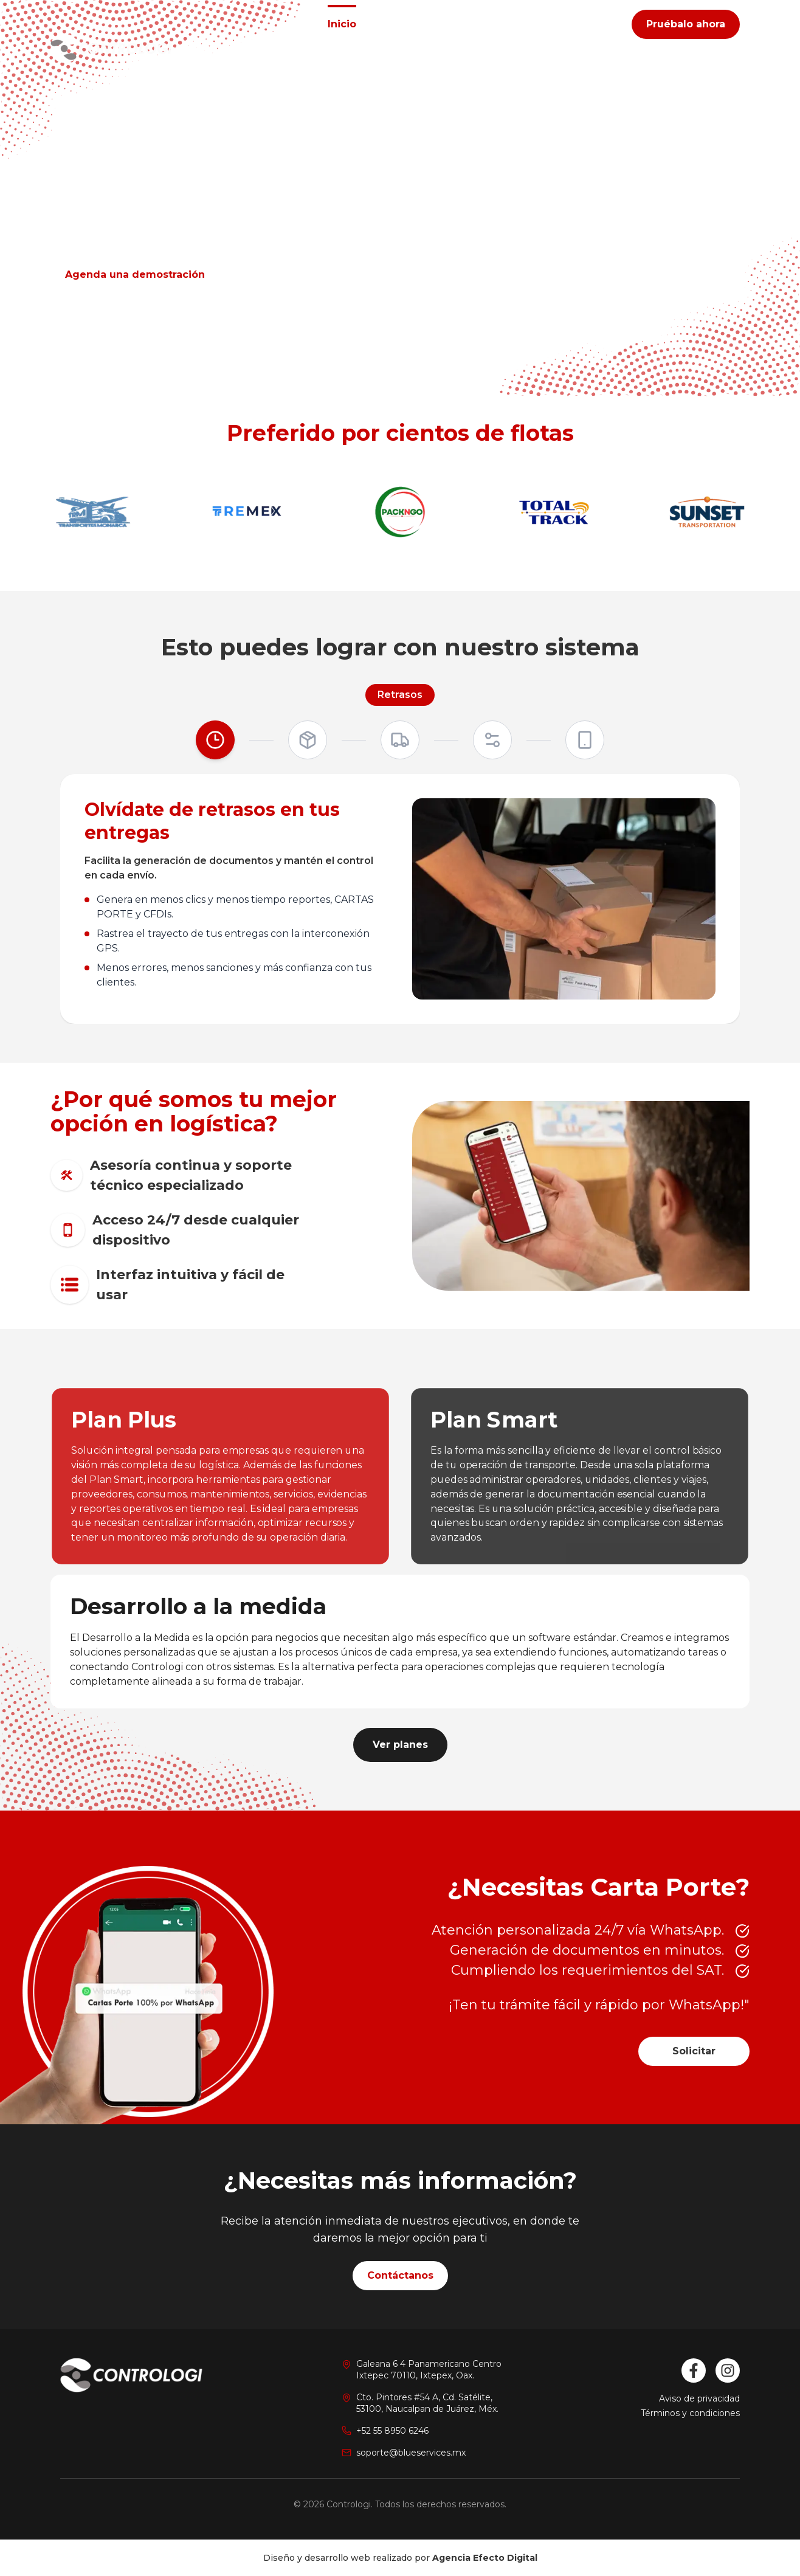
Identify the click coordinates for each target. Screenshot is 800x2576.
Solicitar (694, 2051)
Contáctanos (400, 2275)
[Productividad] (492, 739)
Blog (595, 24)
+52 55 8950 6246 (392, 2430)
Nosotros (463, 24)
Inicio (342, 24)
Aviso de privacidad (699, 2398)
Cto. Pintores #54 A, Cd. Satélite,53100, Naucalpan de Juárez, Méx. (427, 2403)
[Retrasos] (215, 739)
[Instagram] (728, 2370)
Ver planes (400, 1744)
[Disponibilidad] (584, 739)
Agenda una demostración (135, 274)
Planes (398, 24)
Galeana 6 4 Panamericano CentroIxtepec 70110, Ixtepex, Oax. (429, 2369)
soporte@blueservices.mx (411, 2452)
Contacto (535, 24)
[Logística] (307, 739)
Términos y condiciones (690, 2413)
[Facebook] (693, 2370)
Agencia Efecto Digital (484, 2557)
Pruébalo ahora (685, 24)
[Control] (400, 739)
